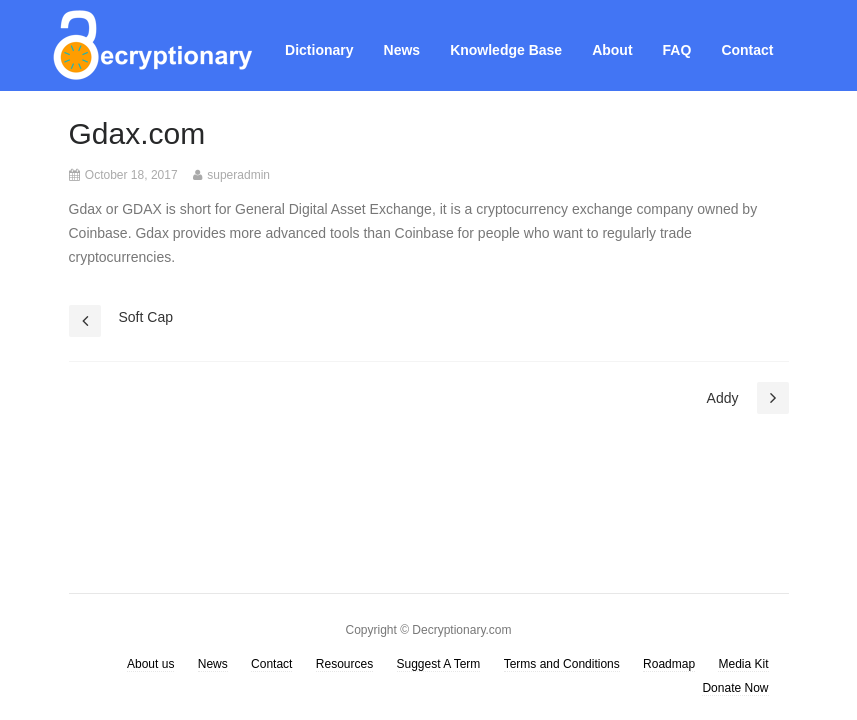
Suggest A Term (439, 664)
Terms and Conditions (562, 664)
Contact (747, 50)
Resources (344, 664)
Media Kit (743, 664)
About (612, 50)
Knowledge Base (506, 50)
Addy (723, 398)
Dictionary (319, 50)
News (402, 50)
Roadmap (669, 664)
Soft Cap (146, 317)
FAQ (677, 50)
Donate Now (735, 688)
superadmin (238, 175)
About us (150, 664)
